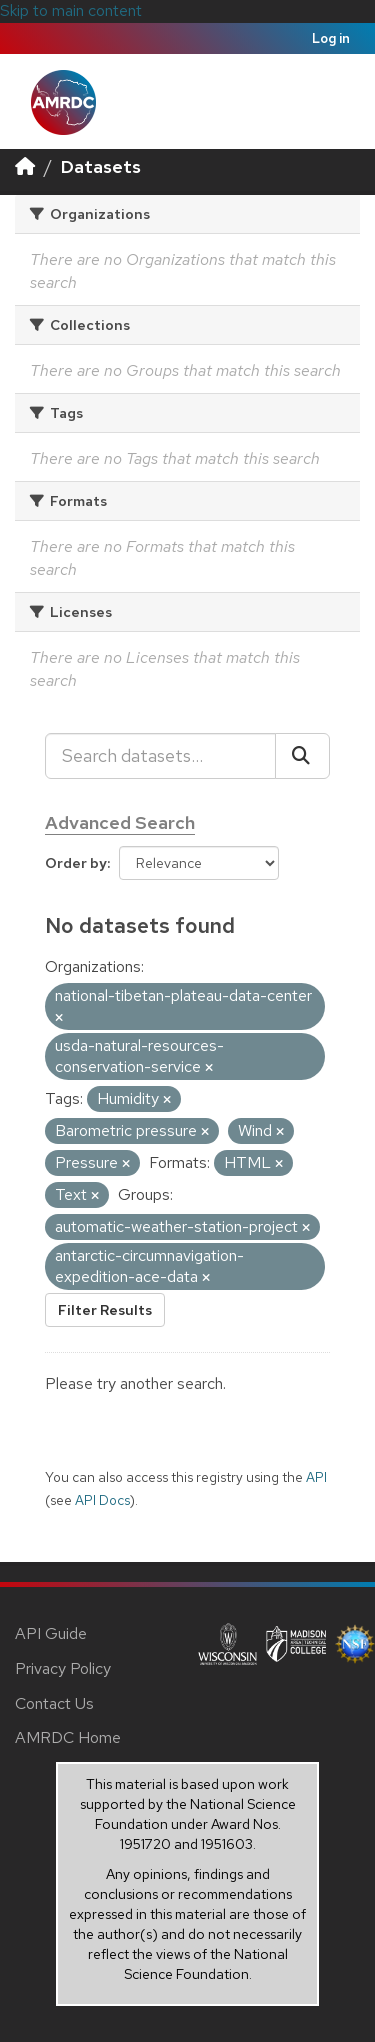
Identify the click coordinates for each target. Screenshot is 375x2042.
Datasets (101, 166)
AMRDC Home (68, 1737)
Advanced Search (120, 822)
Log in (331, 38)
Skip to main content (71, 10)
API (316, 1477)
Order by (76, 863)
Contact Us (54, 1703)
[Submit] (302, 756)
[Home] (25, 166)
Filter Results (105, 1310)
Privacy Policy (63, 1668)
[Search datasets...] (160, 756)
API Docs (102, 1500)
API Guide (51, 1633)
